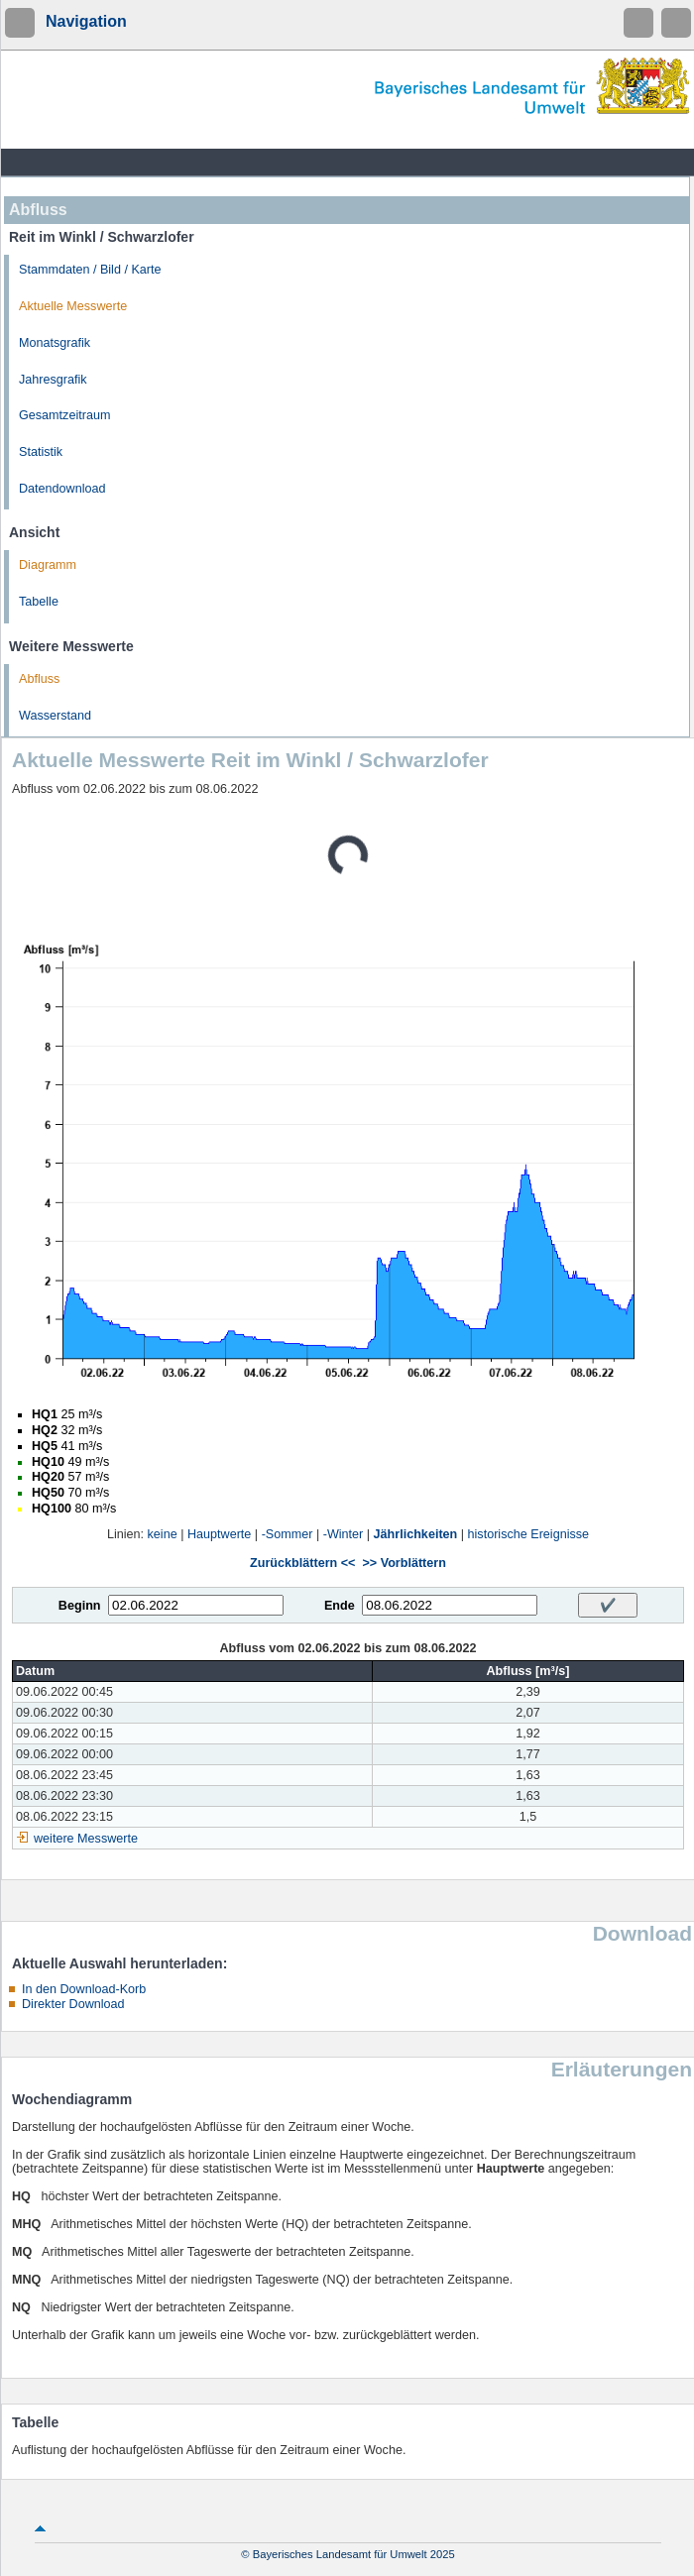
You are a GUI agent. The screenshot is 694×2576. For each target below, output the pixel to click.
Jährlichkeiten (416, 1534)
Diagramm (47, 565)
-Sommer (287, 1534)
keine (162, 1534)
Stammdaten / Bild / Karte (90, 270)
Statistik (40, 452)
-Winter (343, 1534)
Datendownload (62, 489)
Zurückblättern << (302, 1563)
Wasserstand (55, 716)
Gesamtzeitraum (64, 415)
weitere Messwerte (86, 1839)
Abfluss (39, 679)
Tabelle (38, 602)
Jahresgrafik (53, 380)
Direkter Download (73, 2004)
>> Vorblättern (403, 1563)
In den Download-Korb (84, 1989)
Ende (339, 1606)
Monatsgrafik (54, 343)
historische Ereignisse (529, 1534)
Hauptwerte (219, 1534)
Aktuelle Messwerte (73, 306)
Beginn (79, 1606)
